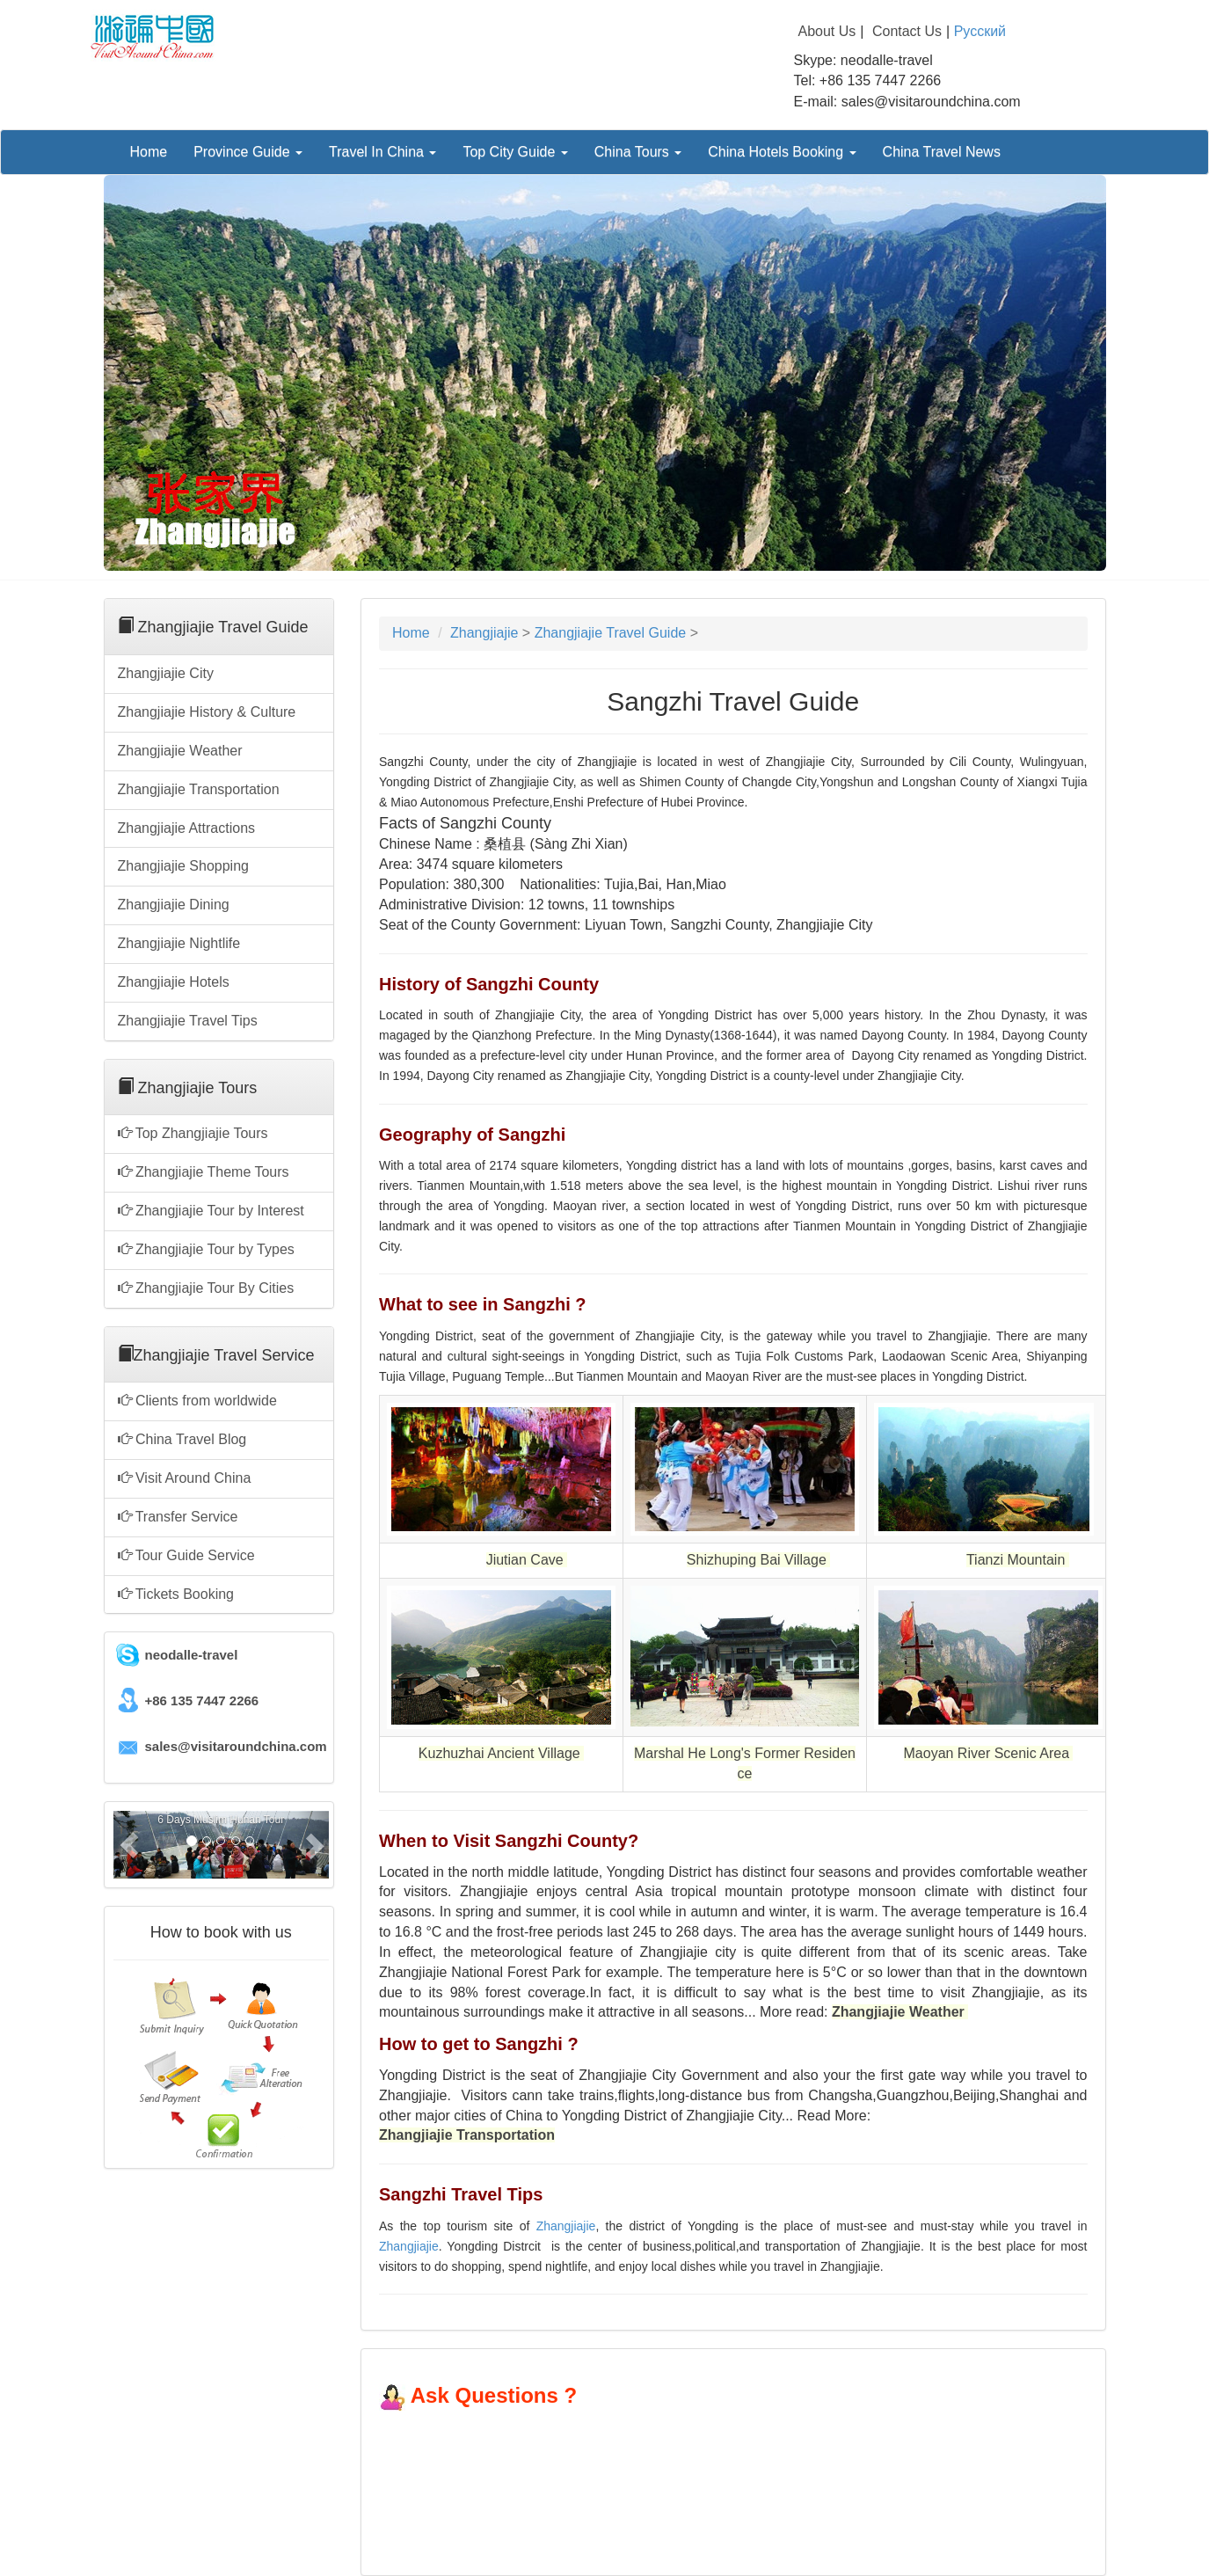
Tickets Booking (176, 1594)
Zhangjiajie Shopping (183, 865)
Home (149, 151)
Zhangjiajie (484, 632)
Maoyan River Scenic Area (987, 1753)
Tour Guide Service (186, 1555)
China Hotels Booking (782, 151)
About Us (827, 31)
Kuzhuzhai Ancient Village (501, 1753)
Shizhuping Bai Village (757, 1559)
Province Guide (247, 151)
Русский (980, 31)
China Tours (638, 151)
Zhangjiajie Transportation (199, 789)
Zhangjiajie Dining (173, 904)
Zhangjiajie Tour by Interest (211, 1210)
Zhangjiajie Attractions (187, 828)
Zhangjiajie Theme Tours (203, 1171)
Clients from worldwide (197, 1400)
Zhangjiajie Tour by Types (206, 1249)
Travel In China (382, 151)
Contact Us (907, 31)
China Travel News (942, 151)
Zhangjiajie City (166, 673)
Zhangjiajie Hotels (173, 981)
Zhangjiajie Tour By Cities (206, 1288)
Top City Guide (514, 151)
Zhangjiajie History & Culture (207, 711)
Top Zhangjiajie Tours (193, 1133)
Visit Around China (184, 1477)
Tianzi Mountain (1015, 1559)
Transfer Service (178, 1516)
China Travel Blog (182, 1439)
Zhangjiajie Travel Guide (611, 632)
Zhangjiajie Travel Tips (188, 1020)
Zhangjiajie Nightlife (179, 943)
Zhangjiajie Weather (180, 750)
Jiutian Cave (527, 1559)
